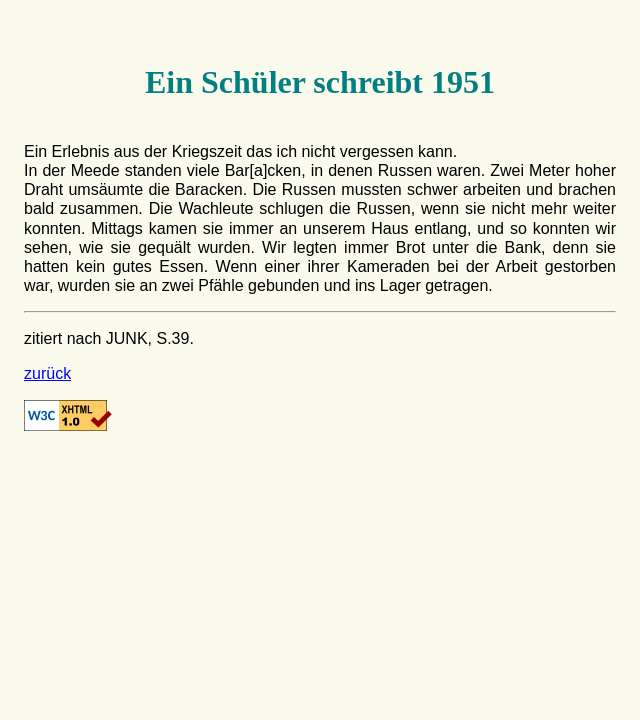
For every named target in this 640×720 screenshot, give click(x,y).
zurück (47, 373)
